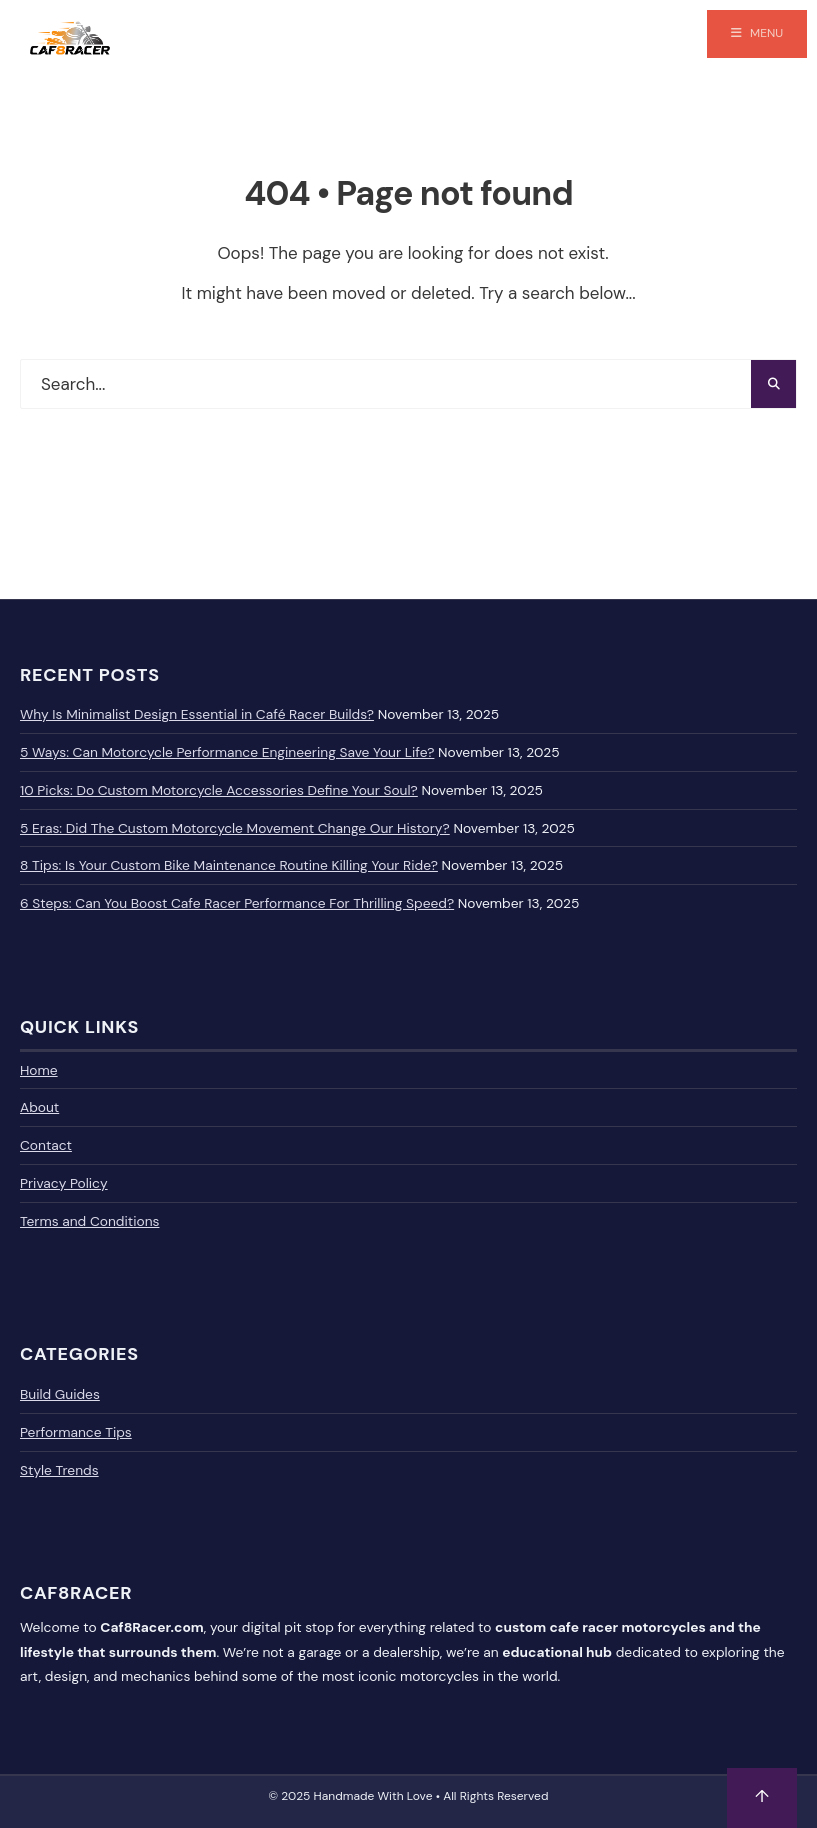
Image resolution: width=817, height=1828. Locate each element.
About (39, 1107)
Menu (757, 33)
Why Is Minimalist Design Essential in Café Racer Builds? (197, 714)
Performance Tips (76, 1432)
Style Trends (59, 1470)
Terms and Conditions (89, 1221)
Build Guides (60, 1394)
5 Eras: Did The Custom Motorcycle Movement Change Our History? (235, 828)
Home (39, 1070)
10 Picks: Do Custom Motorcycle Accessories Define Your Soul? (219, 790)
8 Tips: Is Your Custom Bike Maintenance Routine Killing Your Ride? (229, 865)
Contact (46, 1145)
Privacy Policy (64, 1183)
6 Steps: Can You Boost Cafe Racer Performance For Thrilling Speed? (237, 903)
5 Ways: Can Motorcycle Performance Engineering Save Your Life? (227, 752)
